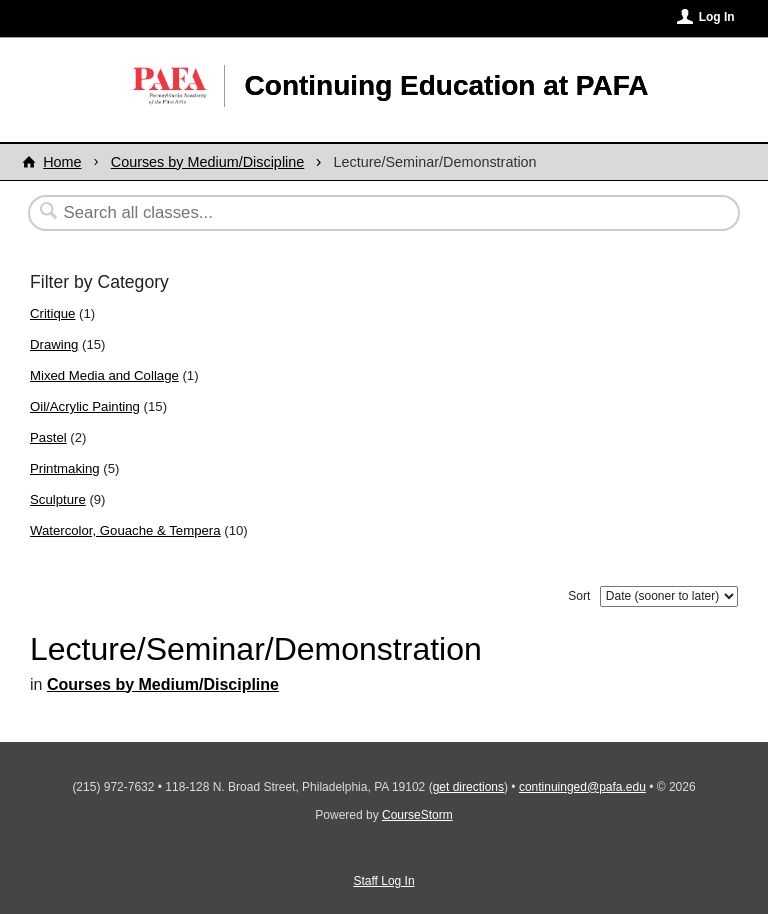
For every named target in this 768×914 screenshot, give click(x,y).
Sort (579, 596)
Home (62, 162)
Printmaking (65, 468)
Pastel (48, 437)
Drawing (54, 344)
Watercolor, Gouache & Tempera (125, 530)
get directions (468, 787)
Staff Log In (383, 881)
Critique (52, 313)
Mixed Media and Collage (104, 375)
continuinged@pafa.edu (582, 787)
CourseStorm (417, 815)
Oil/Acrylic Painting (85, 406)
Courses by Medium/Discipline (208, 162)
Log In (717, 17)
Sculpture (58, 499)
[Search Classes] (335, 213)
